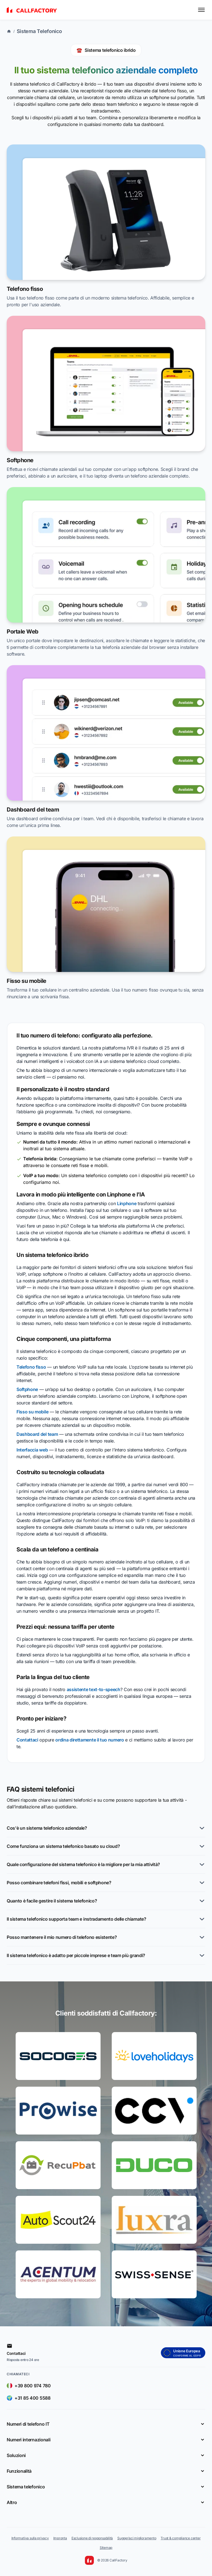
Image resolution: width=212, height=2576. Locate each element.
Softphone (27, 1389)
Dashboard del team (37, 1434)
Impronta (60, 2538)
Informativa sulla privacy (30, 2538)
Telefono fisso (31, 1367)
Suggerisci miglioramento (136, 2538)
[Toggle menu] (201, 10)
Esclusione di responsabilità (92, 2538)
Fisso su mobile (32, 1412)
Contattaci (27, 1740)
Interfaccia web (32, 1450)
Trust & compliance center (181, 2538)
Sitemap (106, 2547)
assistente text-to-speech (93, 1689)
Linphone (126, 1203)
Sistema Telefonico (39, 31)
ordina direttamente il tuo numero (89, 1740)
